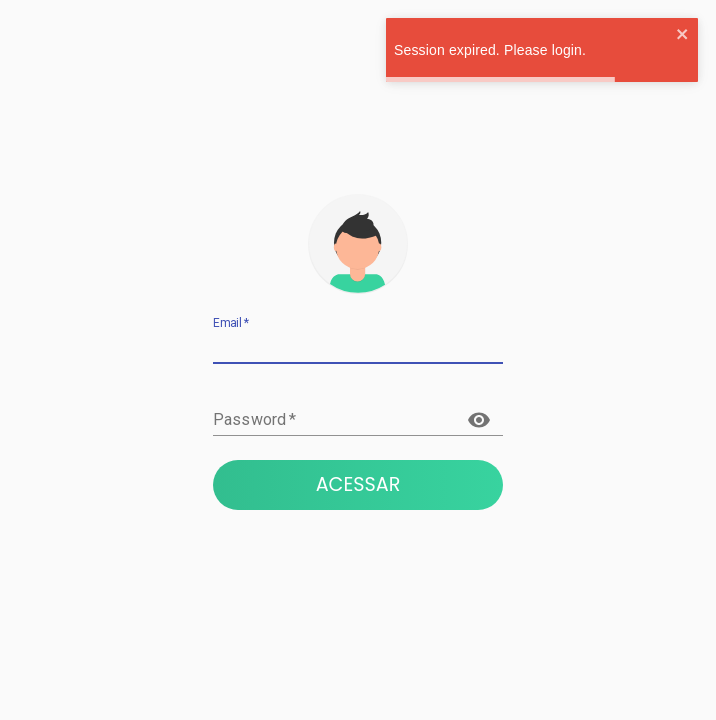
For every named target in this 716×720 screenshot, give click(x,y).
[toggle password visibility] (479, 420)
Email (231, 323)
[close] (683, 35)
